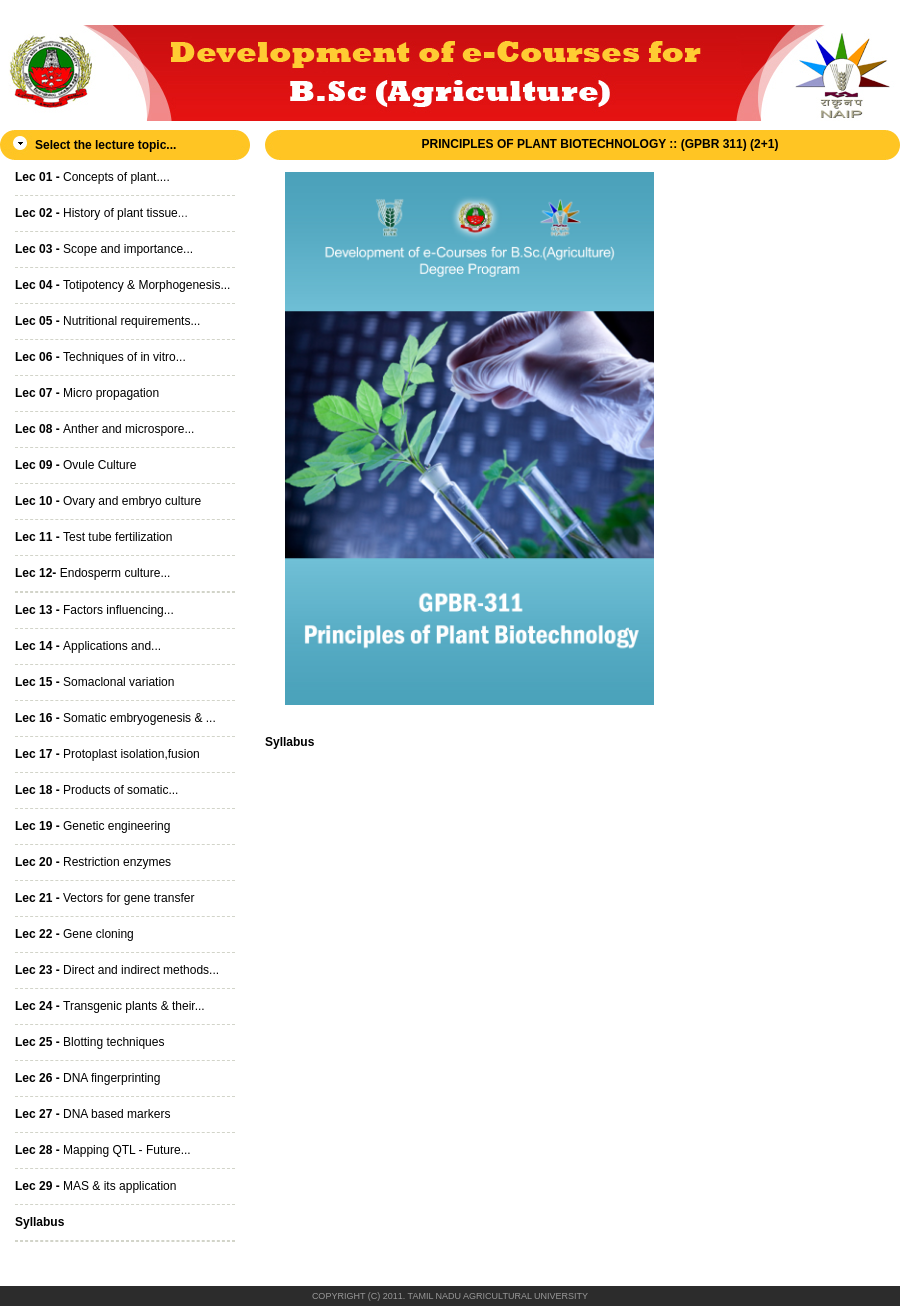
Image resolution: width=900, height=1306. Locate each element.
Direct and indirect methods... (117, 970)
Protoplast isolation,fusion (107, 754)
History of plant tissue (96, 213)
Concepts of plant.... (92, 177)
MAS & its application (95, 1186)
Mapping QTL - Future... (103, 1150)
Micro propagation (87, 393)
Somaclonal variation (94, 682)
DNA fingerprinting (87, 1078)
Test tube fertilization (93, 537)
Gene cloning (74, 934)
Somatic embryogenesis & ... (115, 718)
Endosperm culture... (92, 573)
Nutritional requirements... (107, 321)
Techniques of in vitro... (100, 357)
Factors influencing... (94, 610)
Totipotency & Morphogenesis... (122, 285)
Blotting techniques (89, 1042)
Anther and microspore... (104, 429)
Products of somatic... (96, 790)
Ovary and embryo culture (108, 501)
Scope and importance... (104, 249)
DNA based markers (92, 1114)
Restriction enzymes (93, 862)
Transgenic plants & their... (110, 1006)
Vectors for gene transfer (104, 898)
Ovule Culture (75, 465)
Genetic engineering (92, 826)
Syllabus (289, 742)
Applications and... (88, 646)
